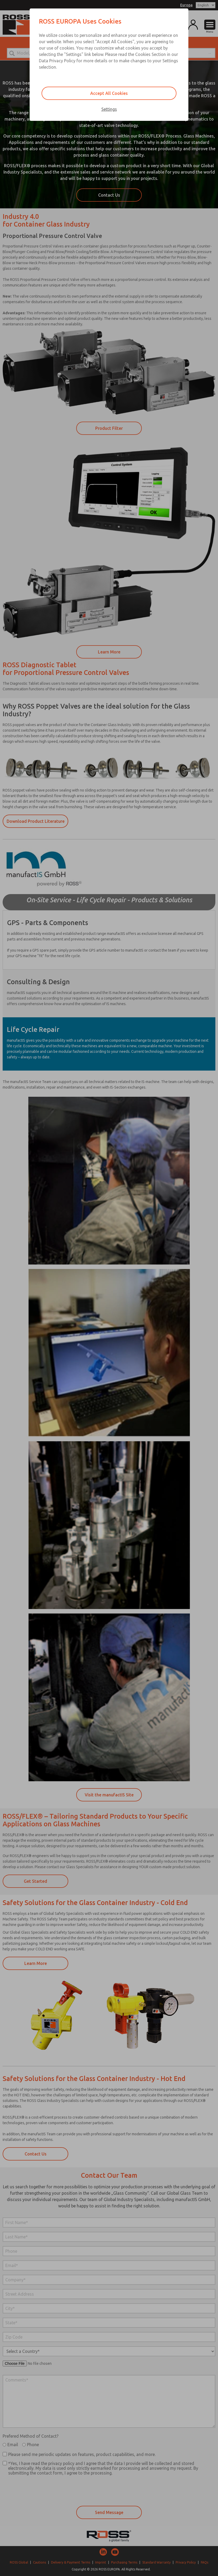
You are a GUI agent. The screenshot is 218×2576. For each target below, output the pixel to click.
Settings (109, 109)
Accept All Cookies (109, 93)
